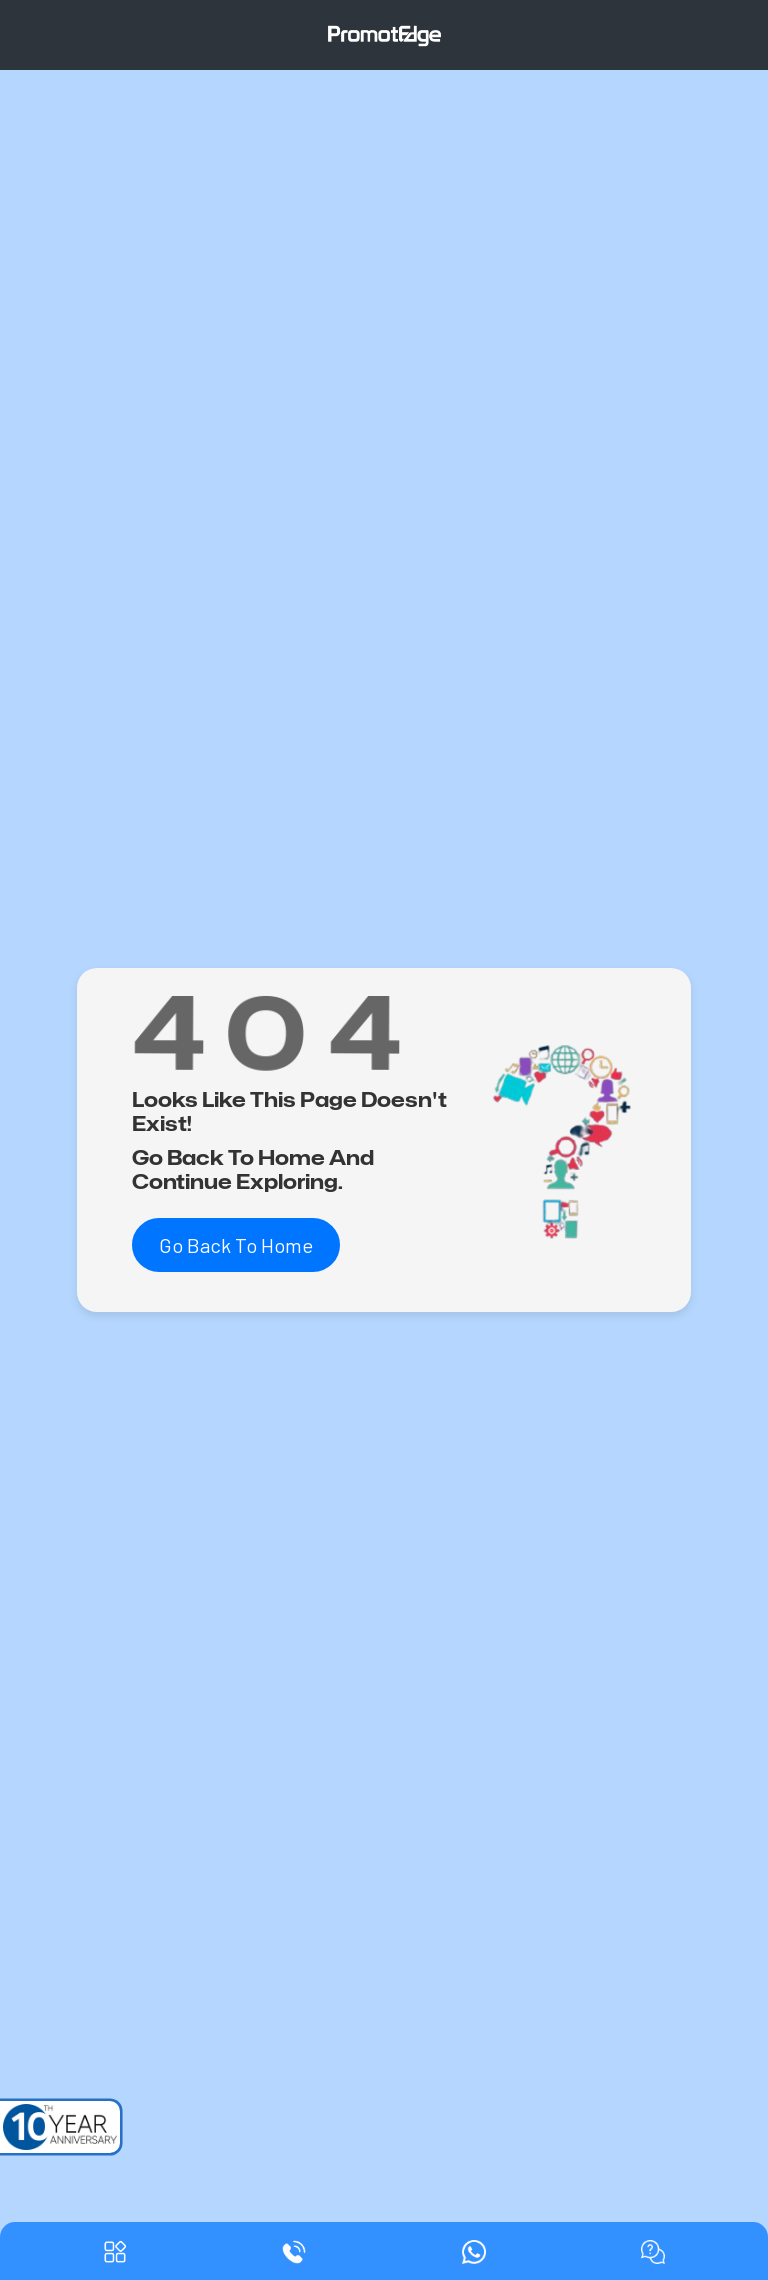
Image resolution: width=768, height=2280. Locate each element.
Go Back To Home (236, 1245)
